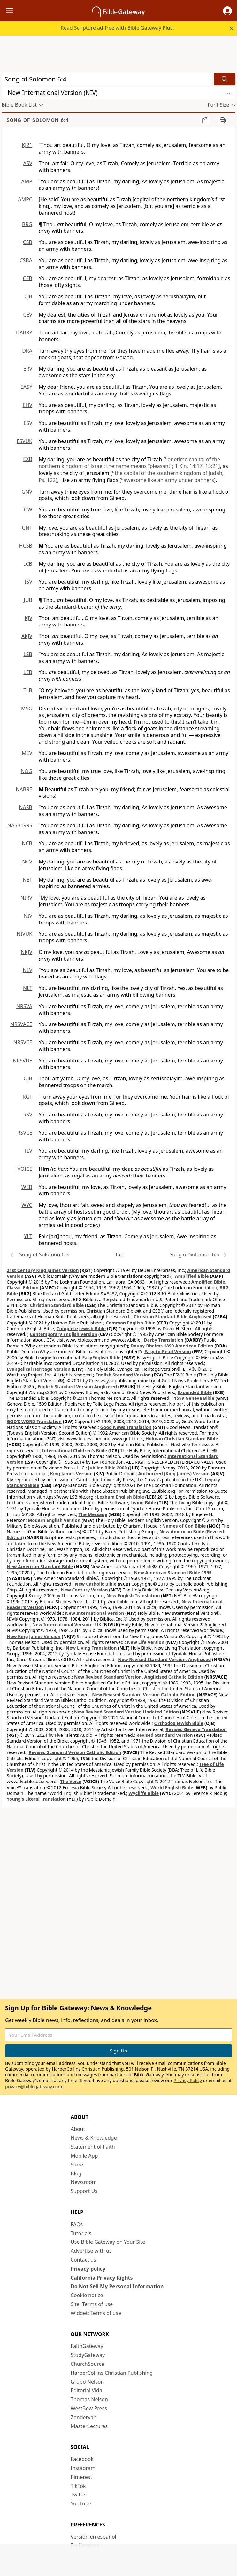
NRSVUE (22, 1060)
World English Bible (171, 1787)
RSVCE (24, 1132)
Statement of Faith (93, 2146)
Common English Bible (130, 1323)
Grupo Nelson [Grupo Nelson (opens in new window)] (87, 2381)
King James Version (71, 1473)
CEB (27, 278)
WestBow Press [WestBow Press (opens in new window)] (89, 2408)
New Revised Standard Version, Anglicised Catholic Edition (138, 1677)
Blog (76, 2173)
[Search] (224, 79)
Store (77, 2164)
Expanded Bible (195, 1392)
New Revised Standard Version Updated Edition (126, 1712)
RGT (28, 1096)
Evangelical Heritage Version (39, 1369)
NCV (27, 861)
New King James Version (33, 1636)
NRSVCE (22, 1042)
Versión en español (93, 2536)
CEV (27, 314)
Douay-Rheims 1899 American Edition (172, 1346)
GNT (27, 527)
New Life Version (145, 1642)
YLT (28, 1236)
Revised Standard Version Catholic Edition (75, 1752)
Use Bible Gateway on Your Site (108, 2241)
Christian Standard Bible (57, 1305)
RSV (27, 1114)
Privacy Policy (188, 2080)
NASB (25, 807)
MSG (26, 708)
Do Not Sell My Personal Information (117, 2286)
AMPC (25, 199)
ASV (27, 163)
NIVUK (24, 933)
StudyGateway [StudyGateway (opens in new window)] (88, 2354)
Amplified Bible (192, 1276)
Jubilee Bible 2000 (107, 1468)
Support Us (84, 2191)
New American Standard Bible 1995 (173, 1572)
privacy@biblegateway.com (33, 2086)
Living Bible (143, 1502)
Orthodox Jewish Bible (178, 1723)
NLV (27, 970)
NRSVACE (21, 1024)
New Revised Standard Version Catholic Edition (144, 1694)
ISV (28, 581)
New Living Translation (91, 1648)
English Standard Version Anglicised (77, 1387)
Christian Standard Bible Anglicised (173, 1317)
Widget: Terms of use (96, 2313)
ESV (28, 422)
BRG (27, 224)
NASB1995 (19, 825)
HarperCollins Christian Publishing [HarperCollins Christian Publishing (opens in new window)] (112, 2372)
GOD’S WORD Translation (34, 1421)
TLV (28, 1150)
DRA (27, 350)
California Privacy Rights (102, 2277)
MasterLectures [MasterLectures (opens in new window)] (89, 2426)
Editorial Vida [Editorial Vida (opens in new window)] (86, 2390)
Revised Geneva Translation (196, 1729)
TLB (27, 690)
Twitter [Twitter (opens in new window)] (79, 2494)
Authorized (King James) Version (174, 1473)
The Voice (70, 1781)
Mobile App (84, 2155)
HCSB (25, 545)
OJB (28, 1078)
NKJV (26, 951)
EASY (26, 386)
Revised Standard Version (164, 1735)
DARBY (24, 332)
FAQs (77, 2224)
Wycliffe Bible (143, 1793)
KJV (28, 618)
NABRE (24, 789)
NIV (28, 915)
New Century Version (84, 1590)
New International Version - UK (66, 1624)
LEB (27, 672)
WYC (26, 1204)
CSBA (25, 260)
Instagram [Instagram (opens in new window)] (83, 2468)
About (78, 2129)
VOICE (25, 1168)
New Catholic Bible (95, 1584)
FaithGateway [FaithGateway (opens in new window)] (87, 2346)
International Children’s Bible (74, 1450)
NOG (26, 771)
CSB (27, 242)
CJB (28, 296)
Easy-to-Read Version (167, 1351)
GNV (27, 491)
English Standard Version (123, 1375)
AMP (26, 181)
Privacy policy (88, 2268)
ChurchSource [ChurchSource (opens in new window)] (87, 2363)
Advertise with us (91, 2250)
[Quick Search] (107, 79)
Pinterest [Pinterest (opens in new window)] (81, 2476)
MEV (27, 752)
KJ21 (27, 145)
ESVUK (24, 441)
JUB (28, 599)
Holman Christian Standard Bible (181, 1439)
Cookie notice (87, 2295)
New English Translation (133, 1595)
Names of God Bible (184, 1526)
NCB (27, 843)
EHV (27, 405)
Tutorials (81, 2233)
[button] (227, 10)
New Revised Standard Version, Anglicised (164, 1659)
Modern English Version (54, 1520)
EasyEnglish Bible (101, 1357)
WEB (26, 1187)
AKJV (26, 636)
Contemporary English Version (63, 1334)
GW (28, 509)
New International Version (94, 1613)
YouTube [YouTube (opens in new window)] (81, 2503)
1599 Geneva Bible (194, 1398)
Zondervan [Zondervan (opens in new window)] (83, 2417)
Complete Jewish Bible (81, 1328)
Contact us (83, 2259)
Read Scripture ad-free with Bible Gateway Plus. (117, 27)
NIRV (26, 897)
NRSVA (24, 1006)
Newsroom (84, 2182)
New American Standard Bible (40, 1566)
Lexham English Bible (120, 1497)
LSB (27, 654)
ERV (27, 368)
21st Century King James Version (43, 1270)
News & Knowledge (94, 2137)
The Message (93, 1514)
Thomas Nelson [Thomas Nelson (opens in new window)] (89, 2399)
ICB (28, 563)
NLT (27, 988)
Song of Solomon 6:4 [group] (37, 120)
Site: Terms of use (92, 2304)
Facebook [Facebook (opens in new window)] (82, 2459)
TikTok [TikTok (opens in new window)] (78, 2485)
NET (27, 879)
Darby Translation (163, 1340)
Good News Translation (126, 1427)
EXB (27, 459)
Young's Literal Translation (36, 1799)
